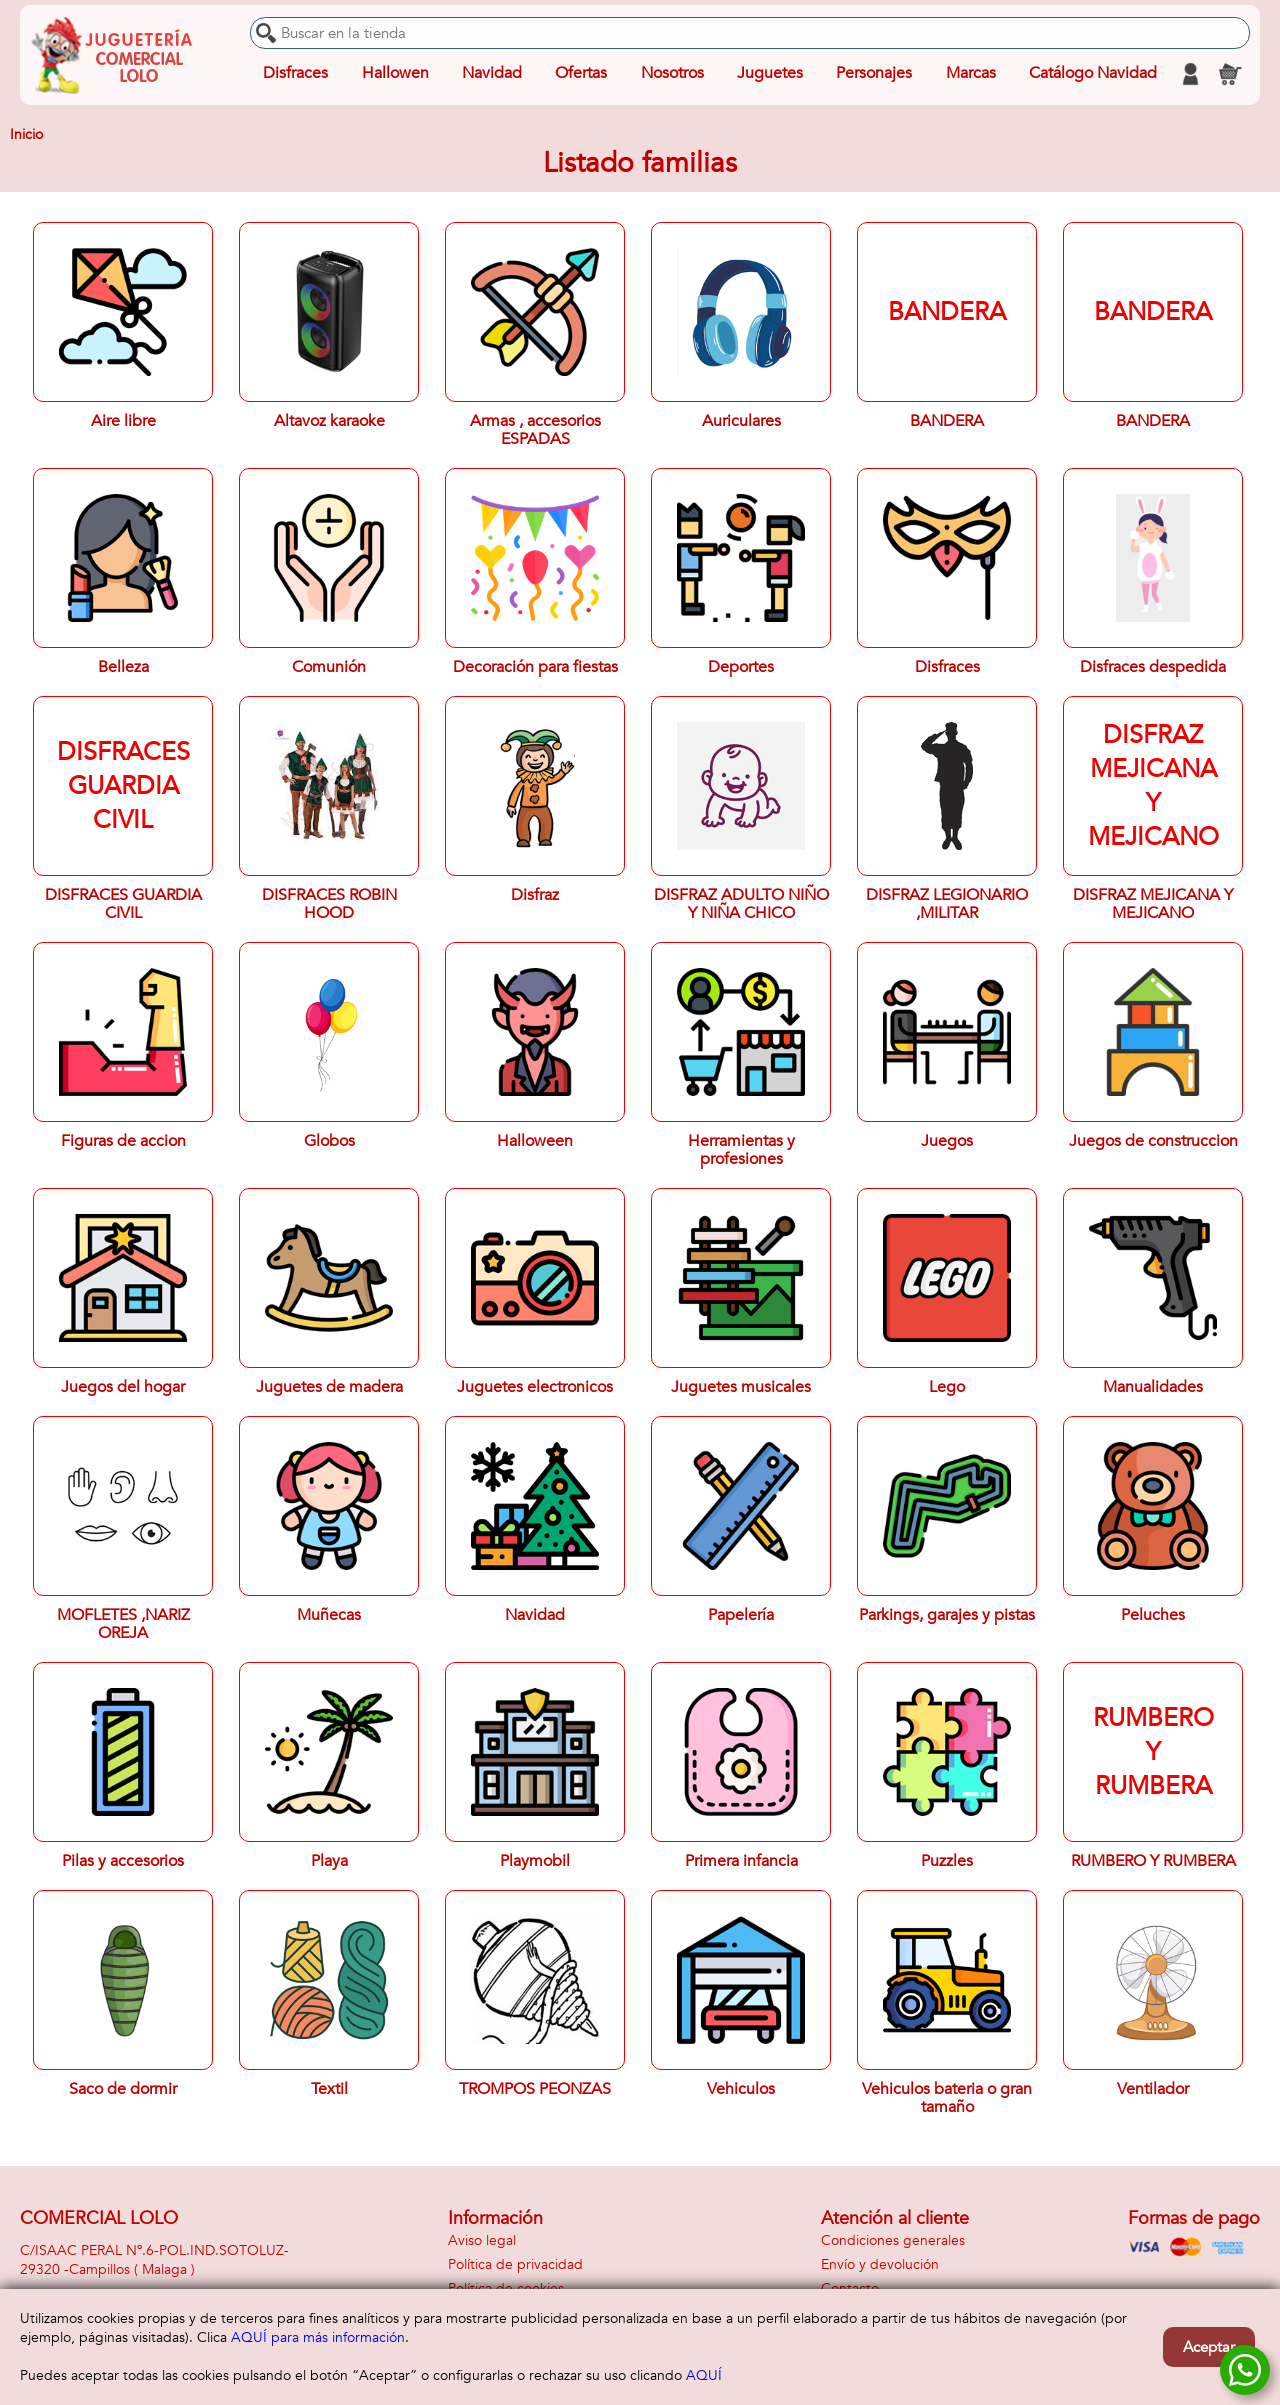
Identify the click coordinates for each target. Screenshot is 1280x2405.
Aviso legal (482, 2240)
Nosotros (671, 74)
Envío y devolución (880, 2264)
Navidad (492, 74)
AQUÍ (704, 2375)
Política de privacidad (515, 2264)
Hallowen (395, 74)
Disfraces (295, 74)
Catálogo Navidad (1093, 74)
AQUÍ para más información (318, 2337)
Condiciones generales (893, 2240)
